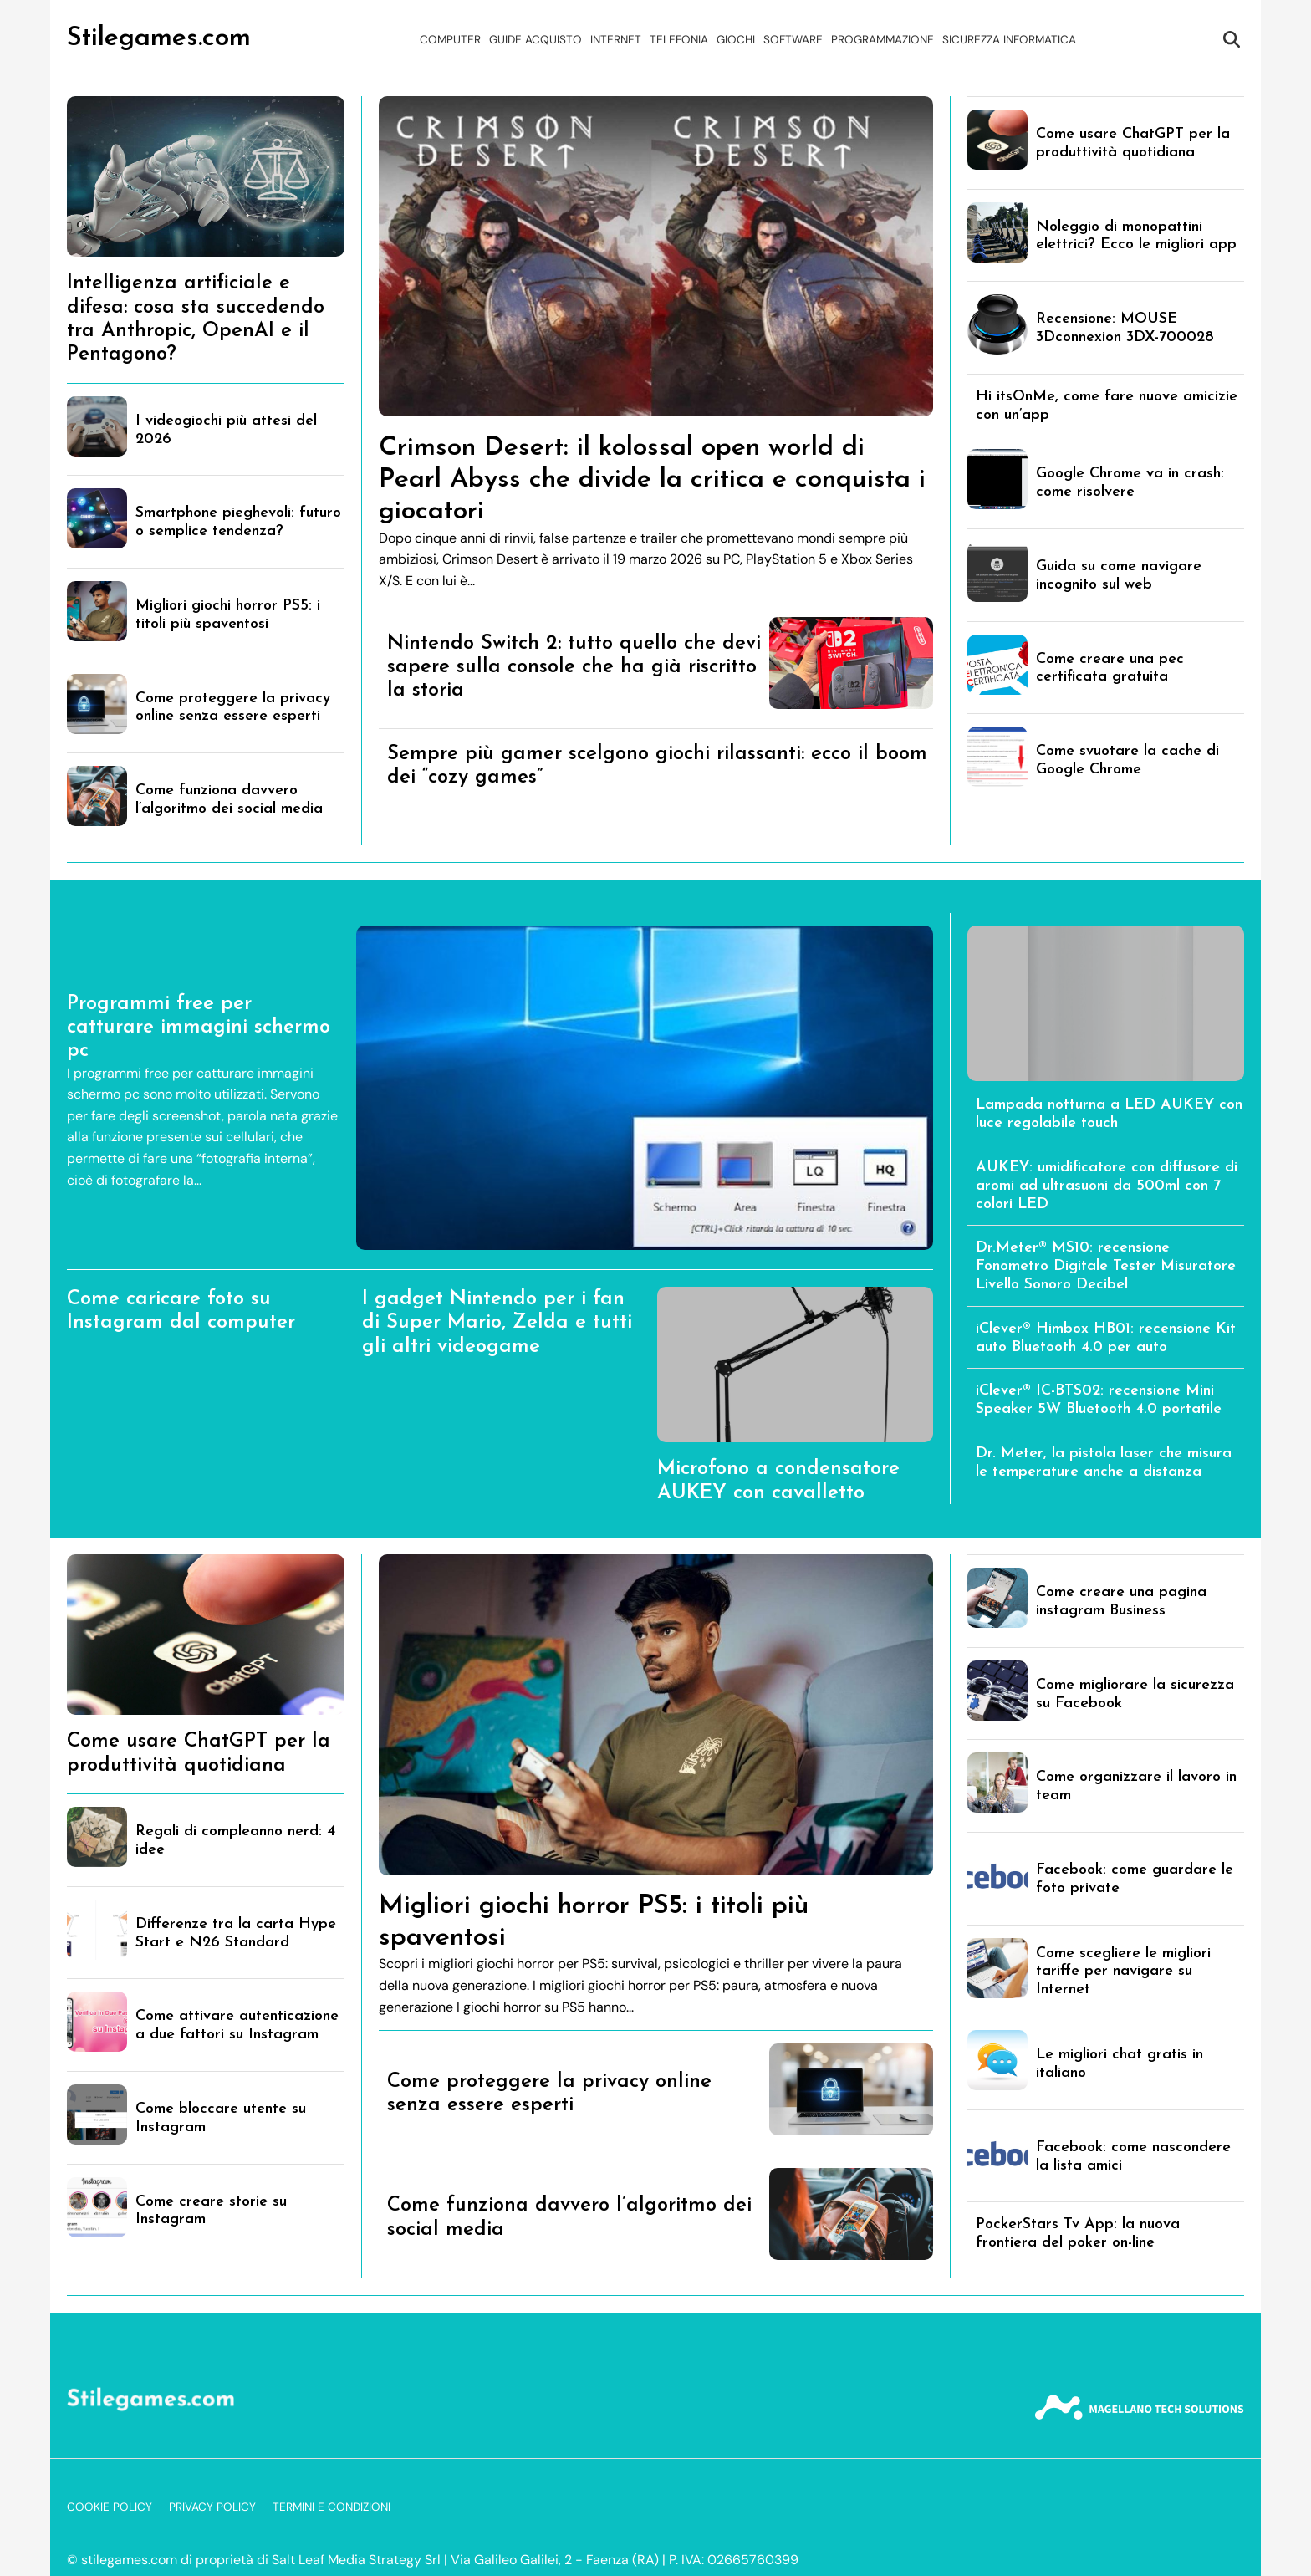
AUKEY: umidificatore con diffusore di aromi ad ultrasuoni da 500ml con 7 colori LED (1106, 1186)
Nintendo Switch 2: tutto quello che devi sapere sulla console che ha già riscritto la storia (574, 667)
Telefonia (679, 40)
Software (793, 40)
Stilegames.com (159, 38)
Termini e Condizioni (331, 2507)
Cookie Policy (109, 2507)
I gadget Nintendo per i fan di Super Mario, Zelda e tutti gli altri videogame (497, 1323)
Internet (615, 40)
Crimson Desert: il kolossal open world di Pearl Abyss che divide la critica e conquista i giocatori (652, 480)
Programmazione (882, 40)
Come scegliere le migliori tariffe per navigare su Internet (1123, 1972)
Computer (450, 40)
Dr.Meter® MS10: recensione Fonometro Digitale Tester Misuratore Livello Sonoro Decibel (1106, 1266)
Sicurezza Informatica (1009, 40)
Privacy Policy (212, 2507)
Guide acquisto (535, 40)
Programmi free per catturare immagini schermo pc (198, 1028)
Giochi (736, 40)
